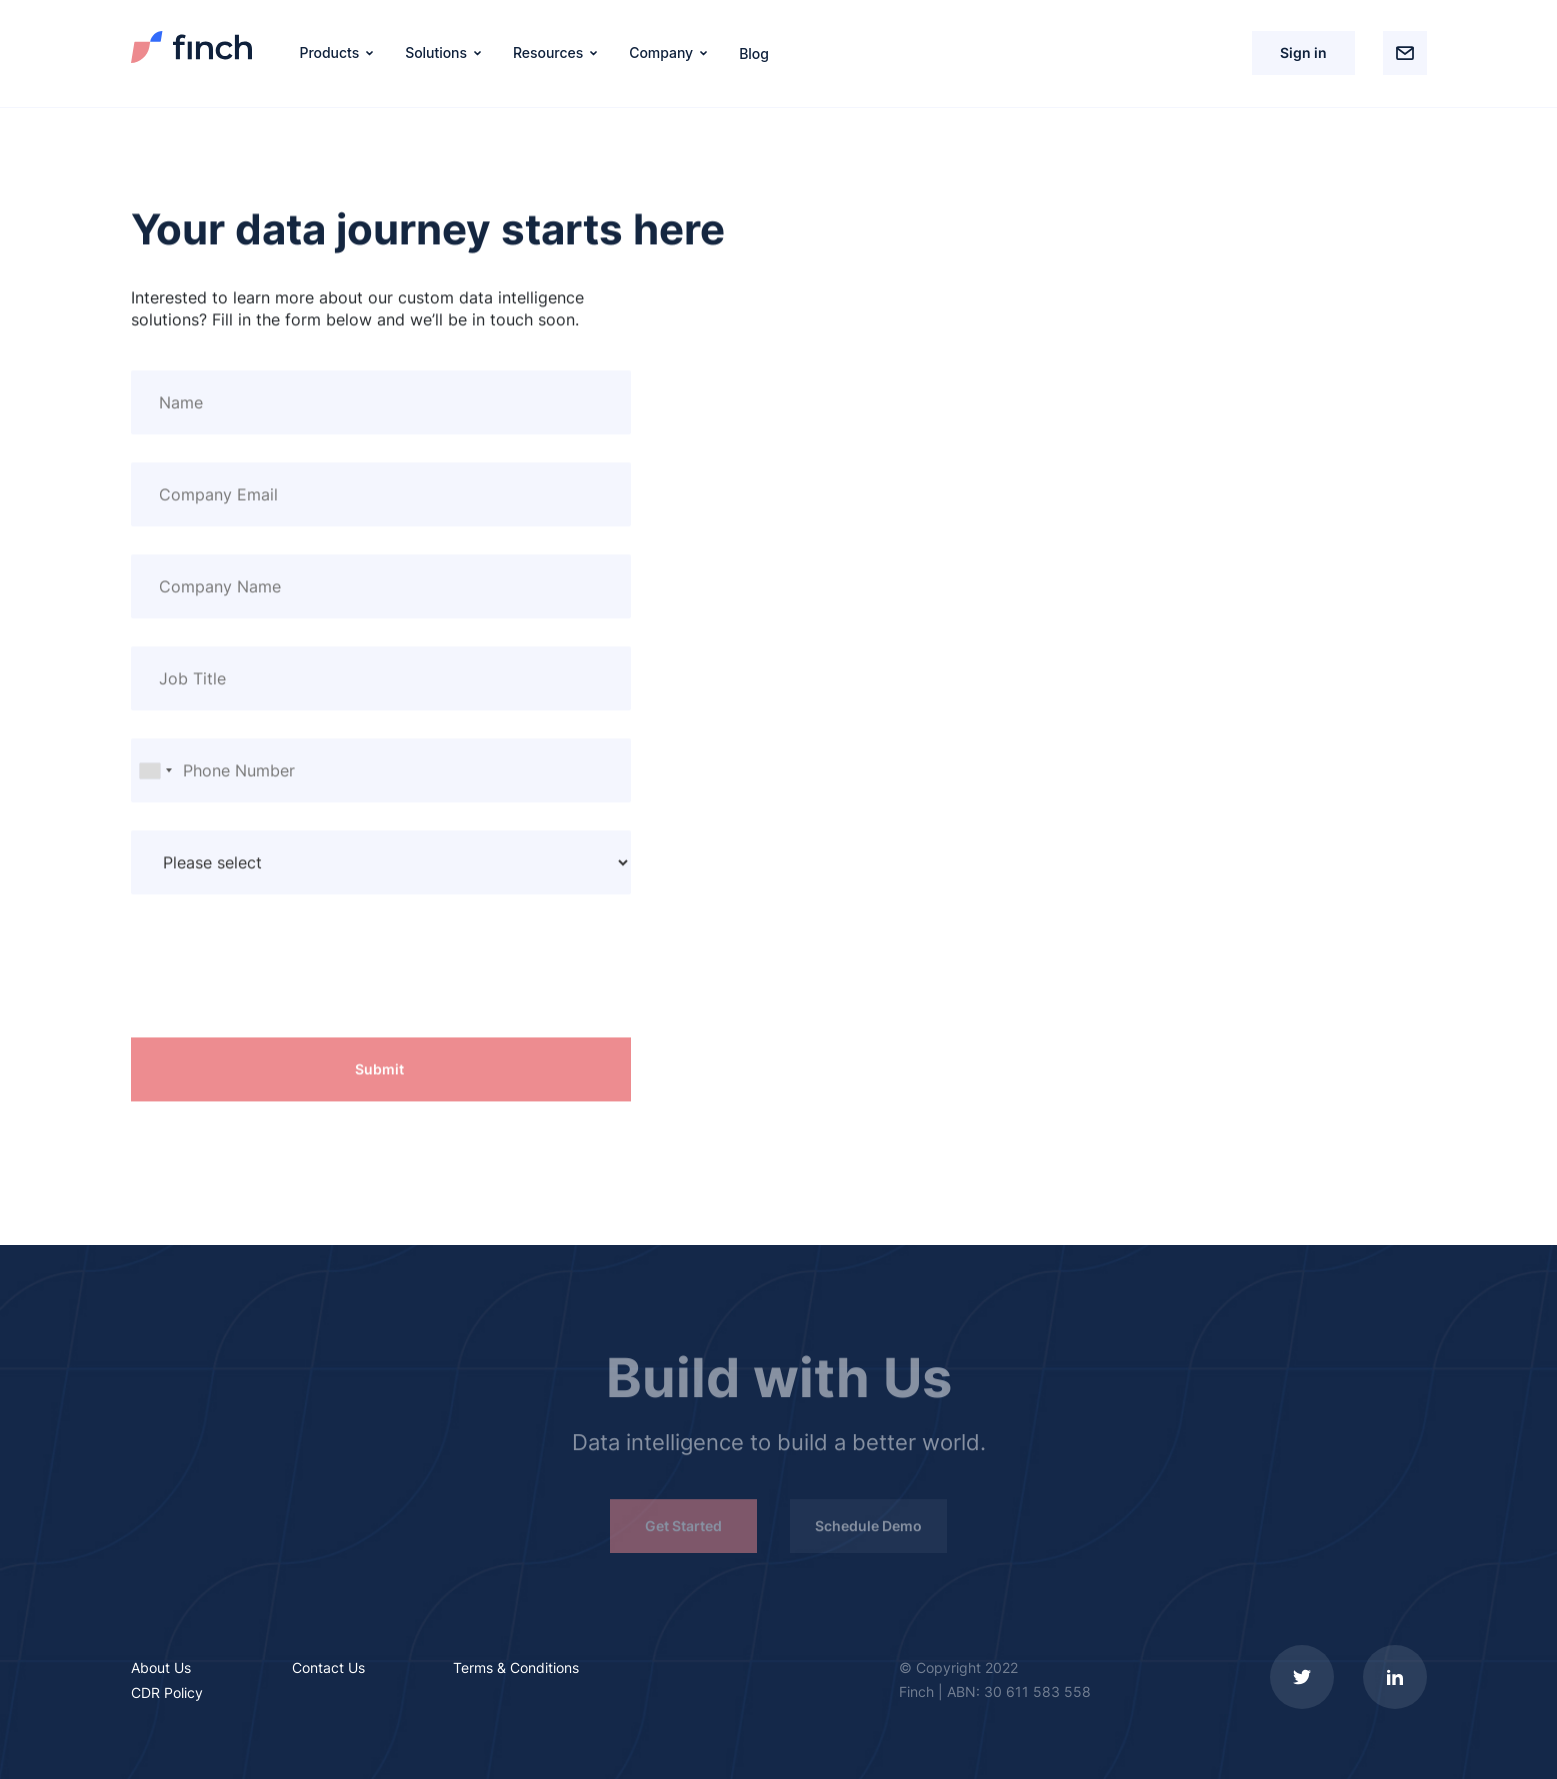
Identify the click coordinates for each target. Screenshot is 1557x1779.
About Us (161, 1667)
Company (661, 52)
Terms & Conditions (516, 1667)
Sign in (1303, 52)
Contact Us (328, 1667)
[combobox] (155, 771)
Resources (548, 52)
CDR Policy (167, 1692)
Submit (379, 1069)
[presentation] (283, 980)
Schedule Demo (868, 1529)
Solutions (436, 52)
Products (330, 52)
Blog (754, 52)
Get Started (683, 1529)
